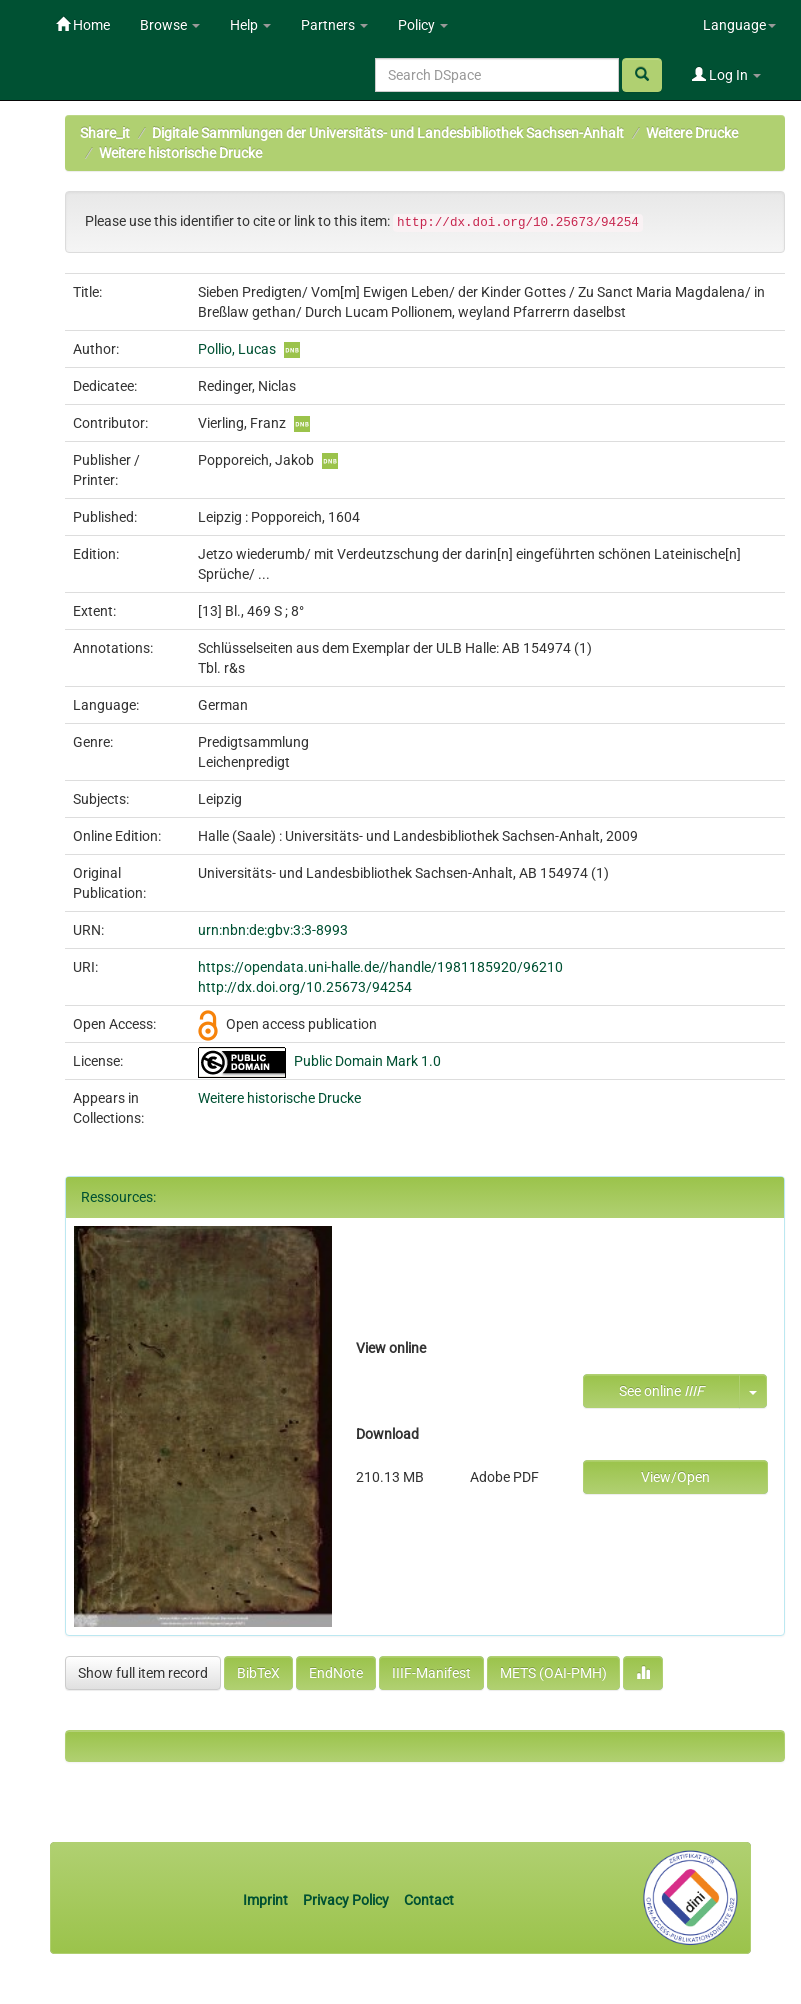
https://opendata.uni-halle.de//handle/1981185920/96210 (380, 967)
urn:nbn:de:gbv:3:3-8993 (273, 930)
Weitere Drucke (692, 133)
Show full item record (143, 1673)
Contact (429, 1900)
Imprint (267, 1900)
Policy (423, 25)
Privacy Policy (346, 1900)
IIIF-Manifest (431, 1673)
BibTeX (258, 1673)
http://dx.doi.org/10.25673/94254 (305, 987)
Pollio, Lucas (237, 349)
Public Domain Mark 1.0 (367, 1061)
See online (661, 1391)
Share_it (105, 133)
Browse (170, 25)
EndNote (336, 1673)
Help (250, 25)
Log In (726, 75)
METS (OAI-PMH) (553, 1673)
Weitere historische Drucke (180, 153)
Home (83, 25)
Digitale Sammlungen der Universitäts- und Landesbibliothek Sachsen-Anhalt (388, 133)
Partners (334, 25)
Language (739, 25)
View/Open (675, 1477)
